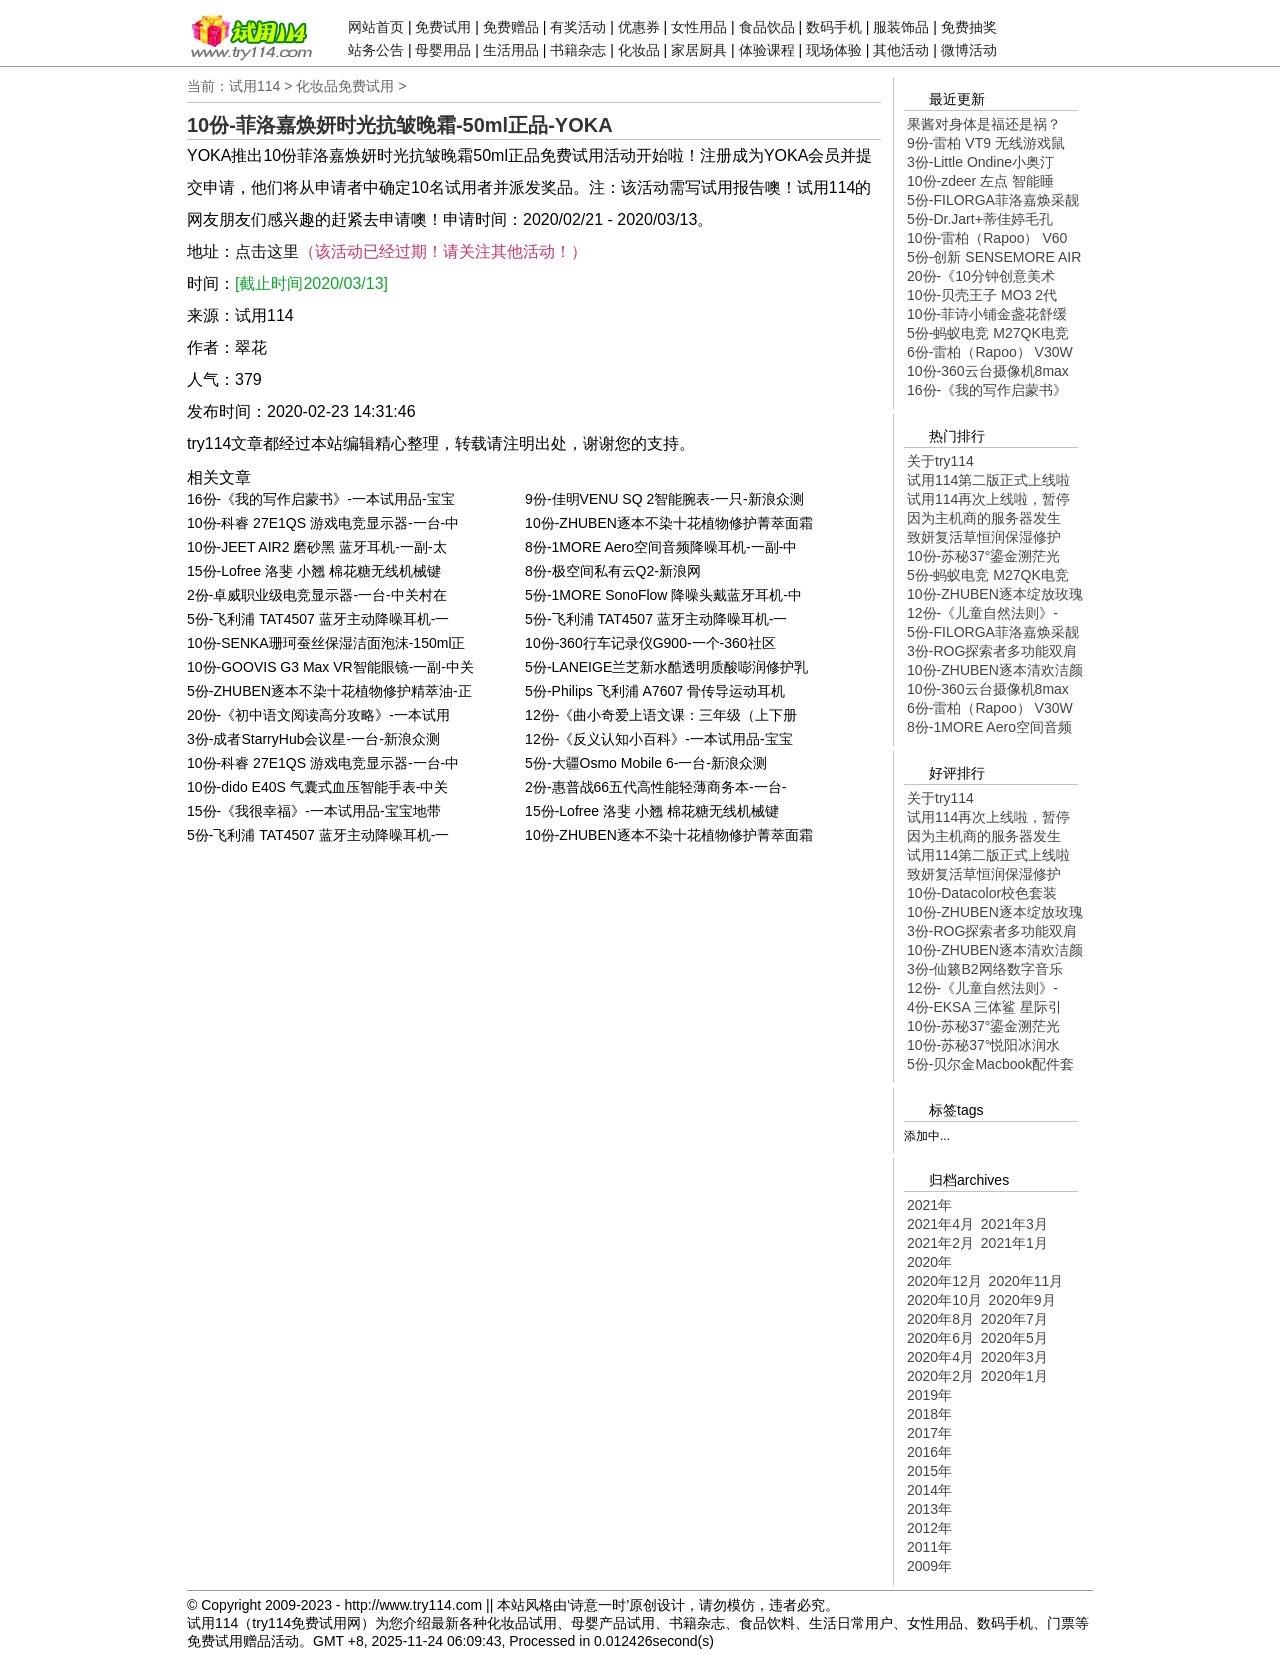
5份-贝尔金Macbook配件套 (990, 1064)
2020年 (929, 1262)
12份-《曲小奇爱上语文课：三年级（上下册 (661, 715)
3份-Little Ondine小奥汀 (980, 162)
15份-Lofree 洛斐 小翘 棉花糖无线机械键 (314, 571)
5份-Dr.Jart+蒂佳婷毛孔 (980, 219)
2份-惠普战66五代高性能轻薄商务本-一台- (655, 787)
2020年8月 (940, 1319)
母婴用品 (443, 50)
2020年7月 (1014, 1319)
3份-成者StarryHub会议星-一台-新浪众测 (313, 739)
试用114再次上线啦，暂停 (988, 499)
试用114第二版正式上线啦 (988, 480)
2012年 (929, 1528)
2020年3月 (1014, 1357)
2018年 (929, 1414)
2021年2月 (940, 1243)
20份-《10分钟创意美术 (981, 276)
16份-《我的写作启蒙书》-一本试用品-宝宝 (321, 499)
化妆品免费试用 (345, 86)
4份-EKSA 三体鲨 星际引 (984, 1007)
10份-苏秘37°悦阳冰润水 (983, 1045)
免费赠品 (511, 27)
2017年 (929, 1433)
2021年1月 (1014, 1243)
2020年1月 (1014, 1376)
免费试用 (443, 27)
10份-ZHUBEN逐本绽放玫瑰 (995, 594)
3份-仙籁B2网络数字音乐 (985, 969)
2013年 (929, 1509)
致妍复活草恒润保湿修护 (984, 537)
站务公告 (376, 50)
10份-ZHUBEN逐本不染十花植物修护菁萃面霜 (669, 523)
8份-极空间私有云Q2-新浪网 (613, 571)
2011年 (929, 1547)
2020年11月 (1026, 1281)
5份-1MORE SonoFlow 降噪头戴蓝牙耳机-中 (663, 595)
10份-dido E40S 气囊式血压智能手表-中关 (317, 787)
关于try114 (940, 461)
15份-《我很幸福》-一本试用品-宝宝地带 (314, 811)
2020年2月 (940, 1376)
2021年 (929, 1205)
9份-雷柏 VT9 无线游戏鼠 (986, 143)
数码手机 (834, 27)
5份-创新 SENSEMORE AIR (994, 257)
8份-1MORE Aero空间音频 (989, 727)
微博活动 (969, 50)
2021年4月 (940, 1224)
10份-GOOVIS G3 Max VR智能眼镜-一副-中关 (330, 667)
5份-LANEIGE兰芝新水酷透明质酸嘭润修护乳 (666, 667)
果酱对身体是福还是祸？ (984, 124)
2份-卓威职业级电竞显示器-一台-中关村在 (317, 595)
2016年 (929, 1452)
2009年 (929, 1566)
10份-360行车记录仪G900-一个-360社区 (650, 643)
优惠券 (639, 27)
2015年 (929, 1471)
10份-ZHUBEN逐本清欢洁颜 (995, 670)
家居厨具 (699, 50)
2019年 (929, 1395)
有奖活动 (578, 27)
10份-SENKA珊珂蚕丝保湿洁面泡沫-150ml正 (326, 643)
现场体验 (834, 50)
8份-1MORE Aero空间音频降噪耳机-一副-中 (661, 547)
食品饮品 (767, 27)
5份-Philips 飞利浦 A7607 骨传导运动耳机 (655, 691)
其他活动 (901, 50)
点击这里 (267, 251)
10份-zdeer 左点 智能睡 (980, 181)
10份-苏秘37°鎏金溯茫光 (983, 556)
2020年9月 (1022, 1300)
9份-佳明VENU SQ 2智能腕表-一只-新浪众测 (664, 499)
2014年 (929, 1490)
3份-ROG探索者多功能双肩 (992, 651)
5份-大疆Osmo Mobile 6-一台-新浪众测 (646, 763)
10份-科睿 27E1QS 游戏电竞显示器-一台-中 (323, 523)
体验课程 (767, 50)
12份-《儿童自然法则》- (982, 613)
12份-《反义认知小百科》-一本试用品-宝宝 (659, 739)
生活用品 (511, 50)
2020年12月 (944, 1281)
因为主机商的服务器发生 (984, 518)
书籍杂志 (578, 50)
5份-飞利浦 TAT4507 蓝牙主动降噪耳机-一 (318, 619)
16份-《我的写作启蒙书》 (987, 390)
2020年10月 (944, 1300)
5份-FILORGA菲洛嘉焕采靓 (993, 200)
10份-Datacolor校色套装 (982, 893)
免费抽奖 (969, 27)
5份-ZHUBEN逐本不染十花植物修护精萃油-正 (329, 691)
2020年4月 (940, 1357)
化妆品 (639, 50)
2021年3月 (1014, 1224)
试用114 (254, 86)
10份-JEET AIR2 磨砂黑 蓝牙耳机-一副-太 (317, 547)
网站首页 (376, 27)
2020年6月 (940, 1338)
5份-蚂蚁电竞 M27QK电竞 (988, 333)
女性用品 (699, 27)
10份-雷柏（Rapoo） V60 (987, 238)
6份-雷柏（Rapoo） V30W (990, 352)
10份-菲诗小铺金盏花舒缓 (987, 314)
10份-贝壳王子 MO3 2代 (982, 295)
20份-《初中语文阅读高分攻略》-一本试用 (318, 715)
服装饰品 (901, 27)
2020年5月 (1014, 1338)
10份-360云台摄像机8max (988, 371)
